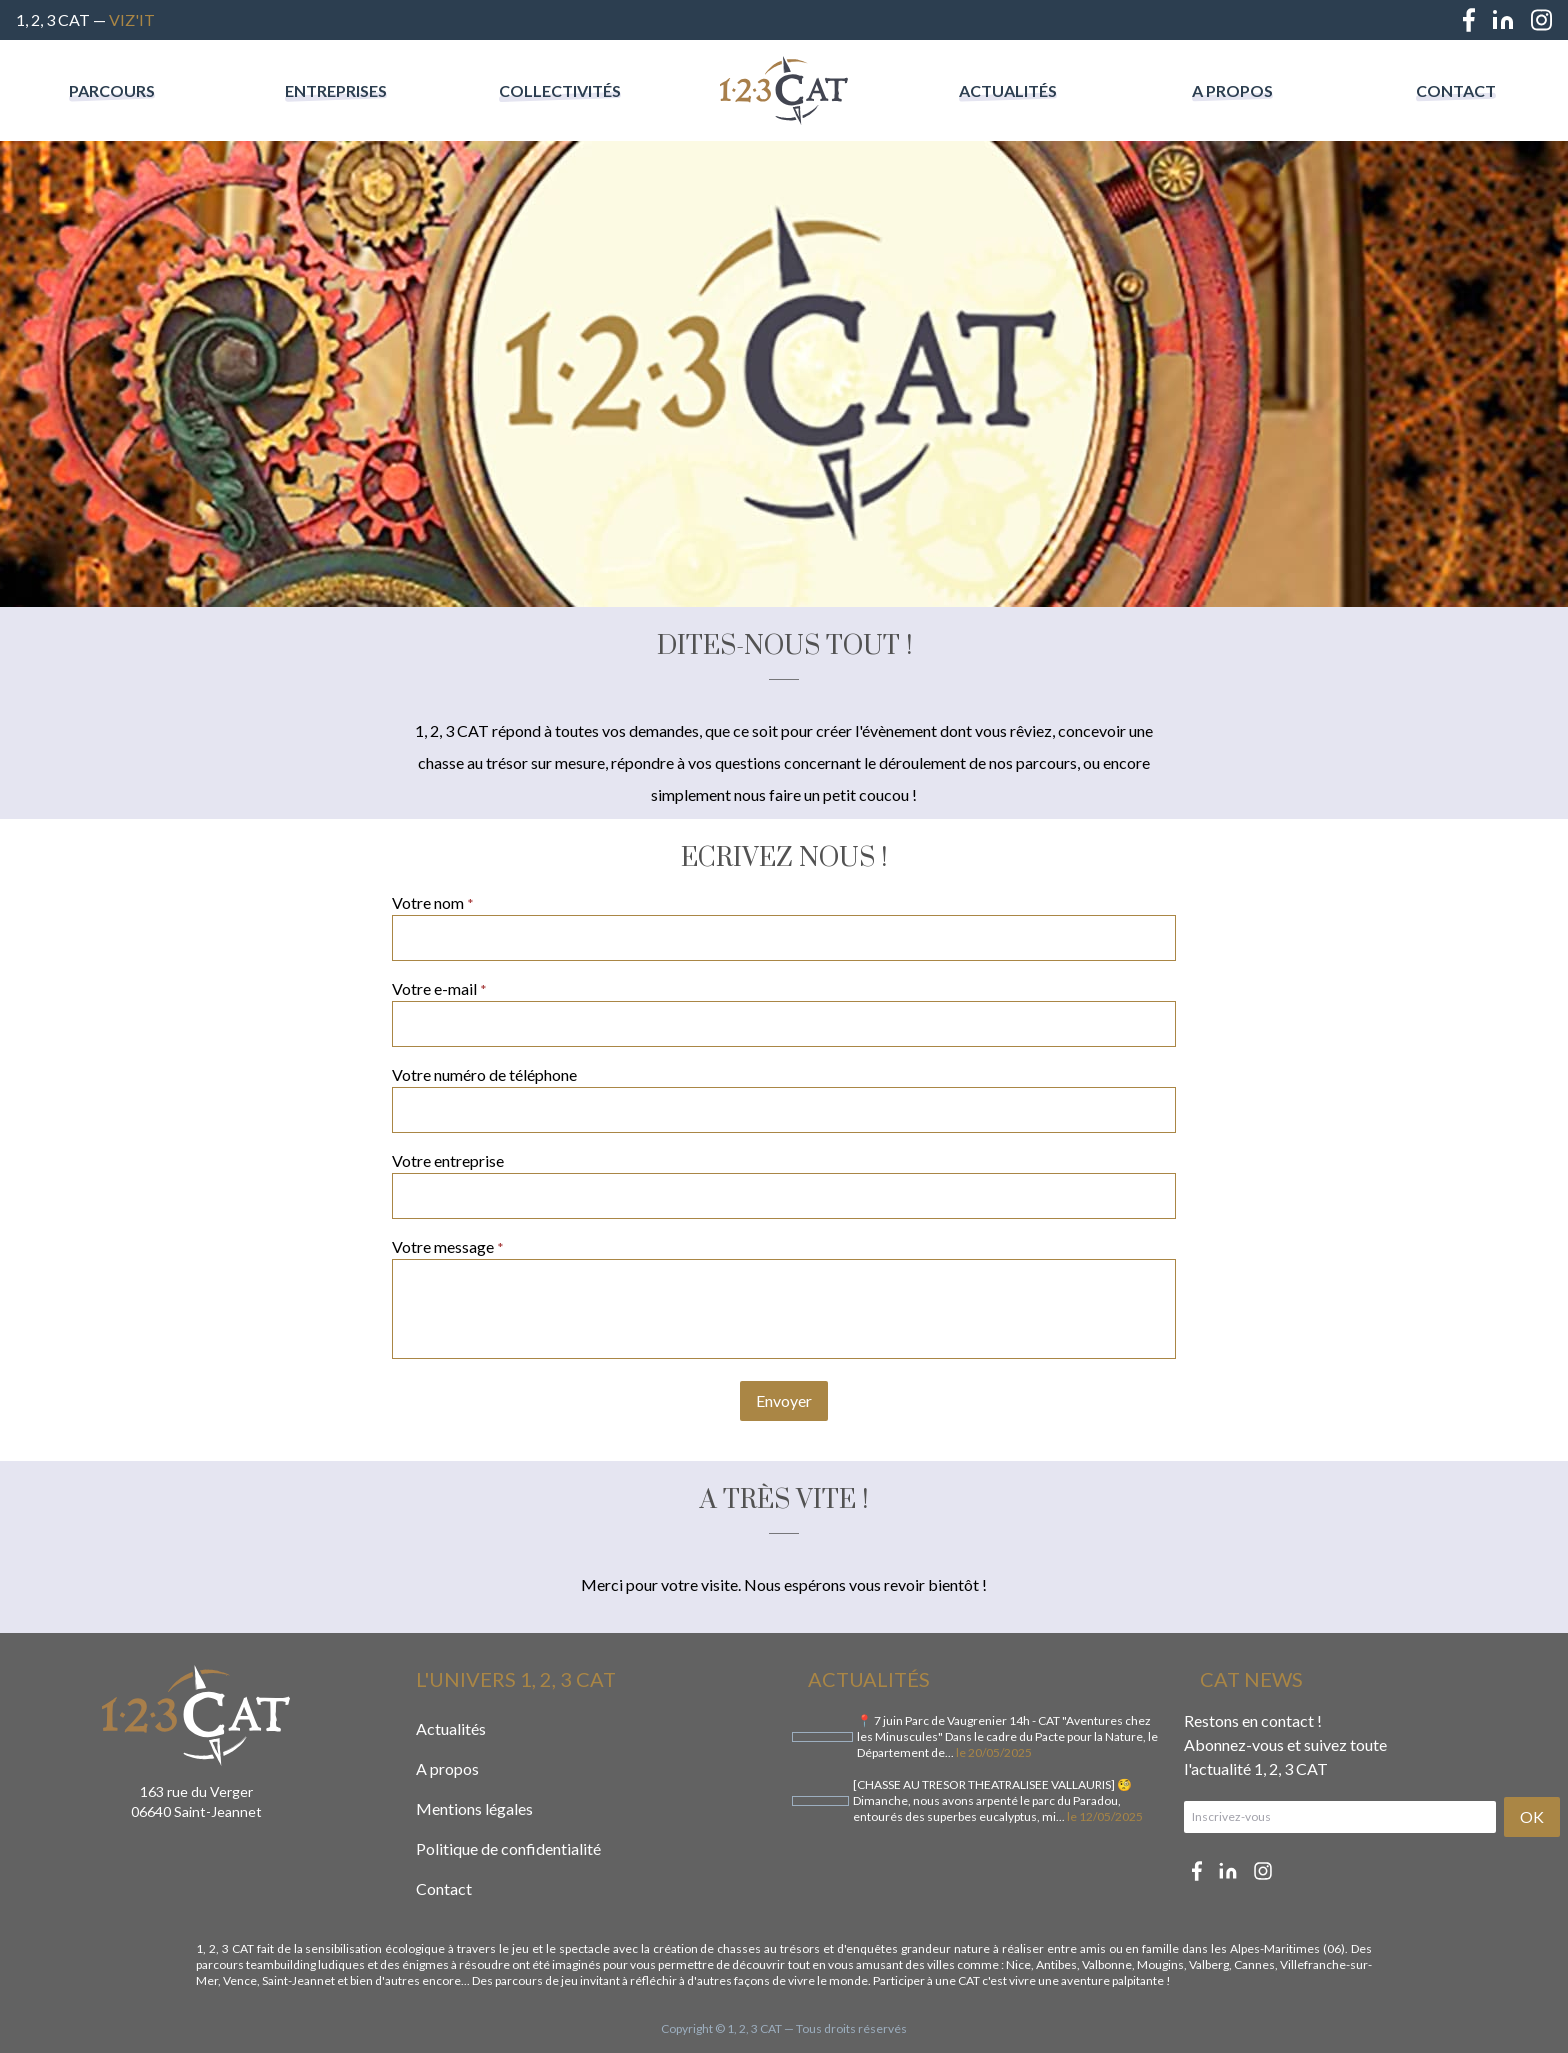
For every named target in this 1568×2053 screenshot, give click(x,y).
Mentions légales (474, 1808)
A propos (1232, 90)
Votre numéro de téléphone (484, 1074)
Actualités (1008, 90)
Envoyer (784, 1400)
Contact (1456, 90)
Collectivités (560, 90)
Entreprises (336, 90)
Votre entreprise (448, 1160)
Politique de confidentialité (508, 1848)
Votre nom (433, 902)
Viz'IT (132, 19)
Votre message (448, 1246)
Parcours (112, 90)
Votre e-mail (439, 988)
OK (1532, 1816)
